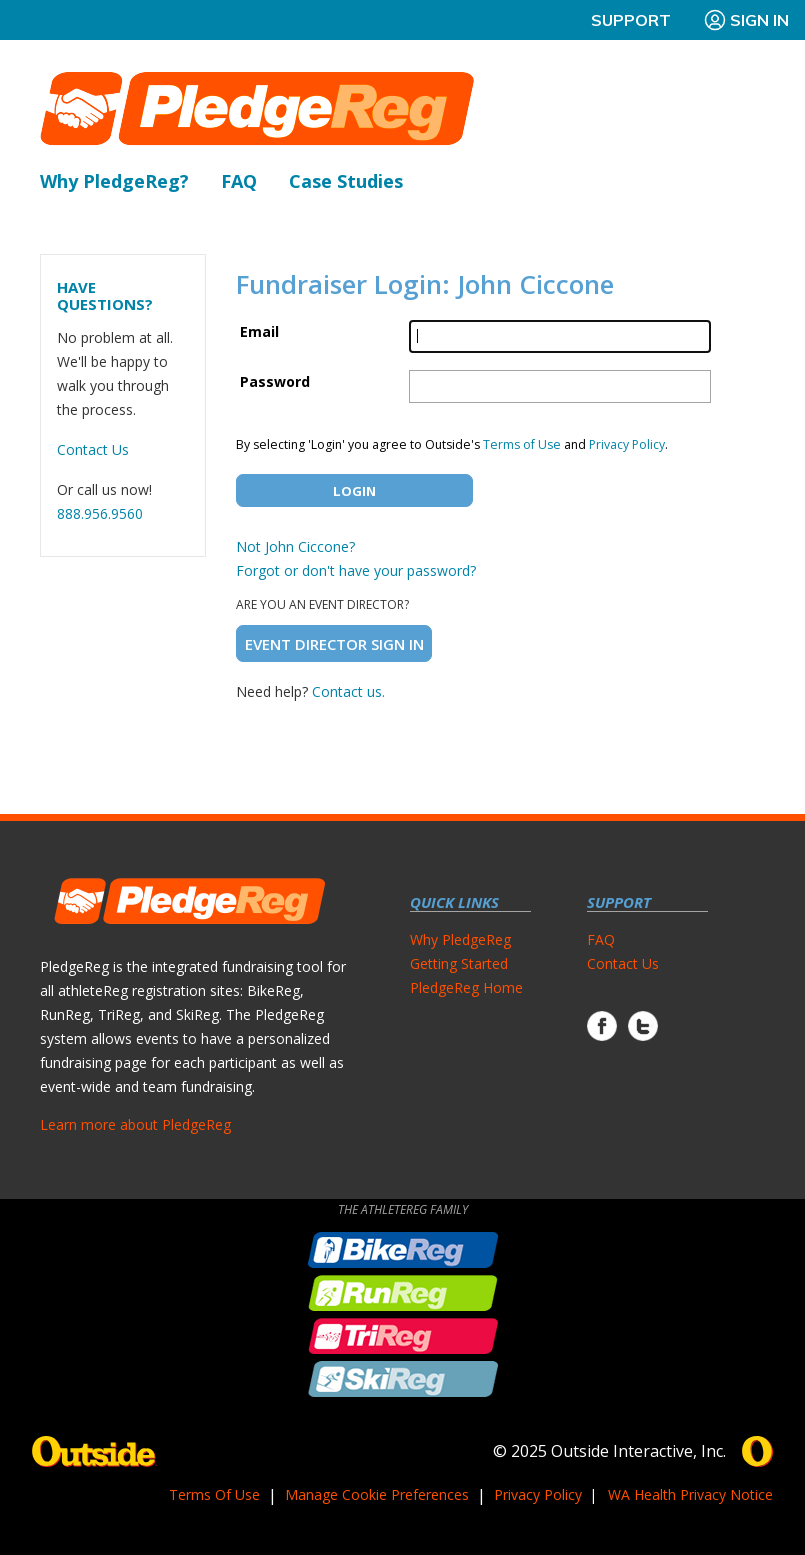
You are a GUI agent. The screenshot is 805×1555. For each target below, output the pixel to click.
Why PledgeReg (460, 939)
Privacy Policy (627, 444)
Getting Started (459, 963)
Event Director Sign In (334, 644)
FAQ (239, 181)
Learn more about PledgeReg (135, 1124)
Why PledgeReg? (114, 181)
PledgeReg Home (466, 987)
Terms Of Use (214, 1494)
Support (631, 20)
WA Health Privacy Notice (690, 1494)
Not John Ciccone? (295, 546)
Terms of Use (522, 444)
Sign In (746, 20)
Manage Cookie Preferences (377, 1494)
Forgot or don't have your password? (356, 570)
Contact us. (348, 691)
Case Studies (346, 181)
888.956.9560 (100, 513)
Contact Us (93, 449)
